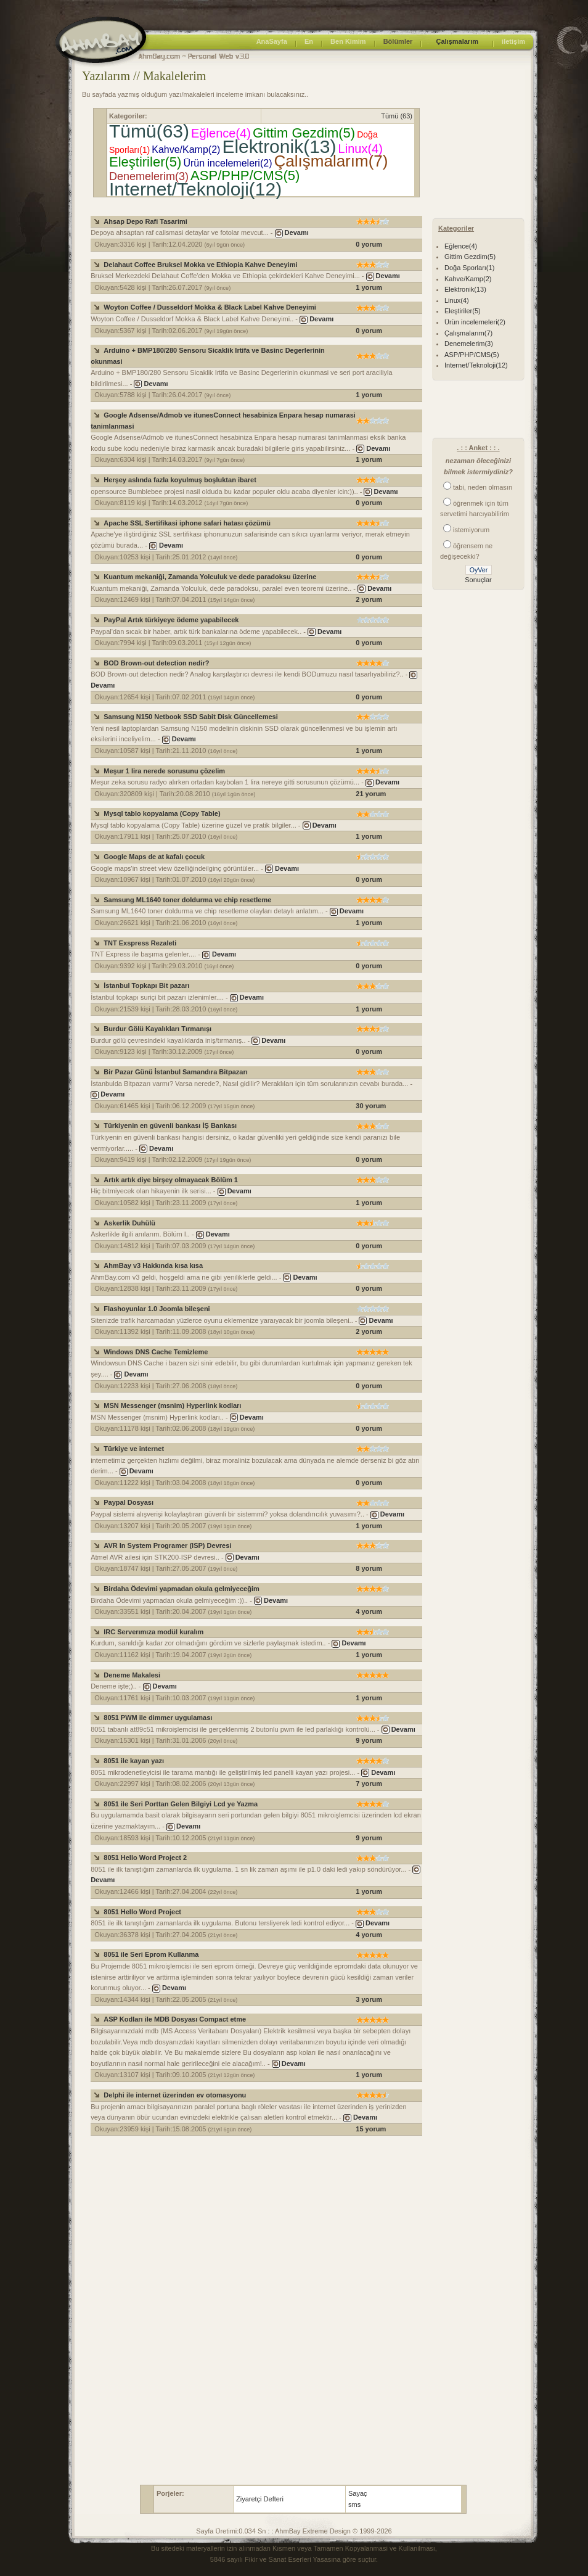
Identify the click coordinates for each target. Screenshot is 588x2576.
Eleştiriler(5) (145, 162)
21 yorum (371, 793)
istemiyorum (471, 529)
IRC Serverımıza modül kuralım (153, 1632)
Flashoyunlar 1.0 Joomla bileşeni (157, 1308)
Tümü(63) (149, 131)
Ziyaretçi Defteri (260, 2499)
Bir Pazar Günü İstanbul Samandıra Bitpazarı (176, 1072)
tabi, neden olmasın (482, 487)
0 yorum (369, 244)
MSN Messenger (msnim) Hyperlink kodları (172, 1405)
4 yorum (369, 1611)
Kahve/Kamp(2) (186, 149)
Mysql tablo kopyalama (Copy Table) (162, 813)
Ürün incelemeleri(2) (227, 163)
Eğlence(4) (221, 133)
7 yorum (369, 1783)
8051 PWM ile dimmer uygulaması (158, 1717)
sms (354, 2504)
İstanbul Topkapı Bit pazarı (146, 985)
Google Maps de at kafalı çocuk (154, 856)
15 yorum (371, 2129)
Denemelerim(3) (149, 176)
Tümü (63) (396, 116)
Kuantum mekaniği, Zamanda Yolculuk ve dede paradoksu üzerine (210, 576)
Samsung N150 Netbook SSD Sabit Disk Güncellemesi (190, 716)
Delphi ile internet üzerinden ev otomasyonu (175, 2095)
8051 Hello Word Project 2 (145, 1857)
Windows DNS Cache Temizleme (156, 1352)
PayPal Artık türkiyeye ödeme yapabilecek (171, 619)
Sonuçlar (478, 579)
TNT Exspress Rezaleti (140, 943)
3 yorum (369, 1999)
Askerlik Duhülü (129, 1223)
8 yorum (369, 1568)
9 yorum (369, 1740)
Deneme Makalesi (132, 1675)
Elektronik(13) (279, 146)
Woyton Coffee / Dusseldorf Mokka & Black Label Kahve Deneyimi (210, 307)
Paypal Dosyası (128, 1502)
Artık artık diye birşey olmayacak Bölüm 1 (171, 1179)
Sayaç (357, 2493)
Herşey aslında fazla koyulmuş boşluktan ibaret (180, 480)
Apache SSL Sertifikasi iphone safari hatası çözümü (187, 523)
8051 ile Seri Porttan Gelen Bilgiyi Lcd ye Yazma (181, 1804)
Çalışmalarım (457, 41)
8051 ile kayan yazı (134, 1760)
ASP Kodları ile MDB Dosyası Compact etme (175, 2019)
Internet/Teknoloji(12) (195, 189)
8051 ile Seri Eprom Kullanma (151, 1954)
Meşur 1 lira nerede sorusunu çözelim (164, 771)
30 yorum (371, 1105)
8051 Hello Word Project (142, 1912)
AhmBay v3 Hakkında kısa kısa (153, 1265)
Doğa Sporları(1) (469, 267)
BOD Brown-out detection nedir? (156, 663)
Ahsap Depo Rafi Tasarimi (145, 221)
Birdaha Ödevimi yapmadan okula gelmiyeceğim (181, 1588)
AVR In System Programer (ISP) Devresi (167, 1545)
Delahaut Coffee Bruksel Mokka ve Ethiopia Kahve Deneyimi (200, 264)
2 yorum (369, 599)
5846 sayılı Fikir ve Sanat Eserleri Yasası (271, 2559)
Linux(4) (360, 148)
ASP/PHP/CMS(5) (245, 175)
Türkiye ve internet (134, 1448)
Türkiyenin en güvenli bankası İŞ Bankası (170, 1125)
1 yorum (369, 287)
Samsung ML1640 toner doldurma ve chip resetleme (187, 899)
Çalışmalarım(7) (331, 161)
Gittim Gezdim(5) (304, 133)
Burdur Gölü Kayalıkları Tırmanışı (157, 1028)
